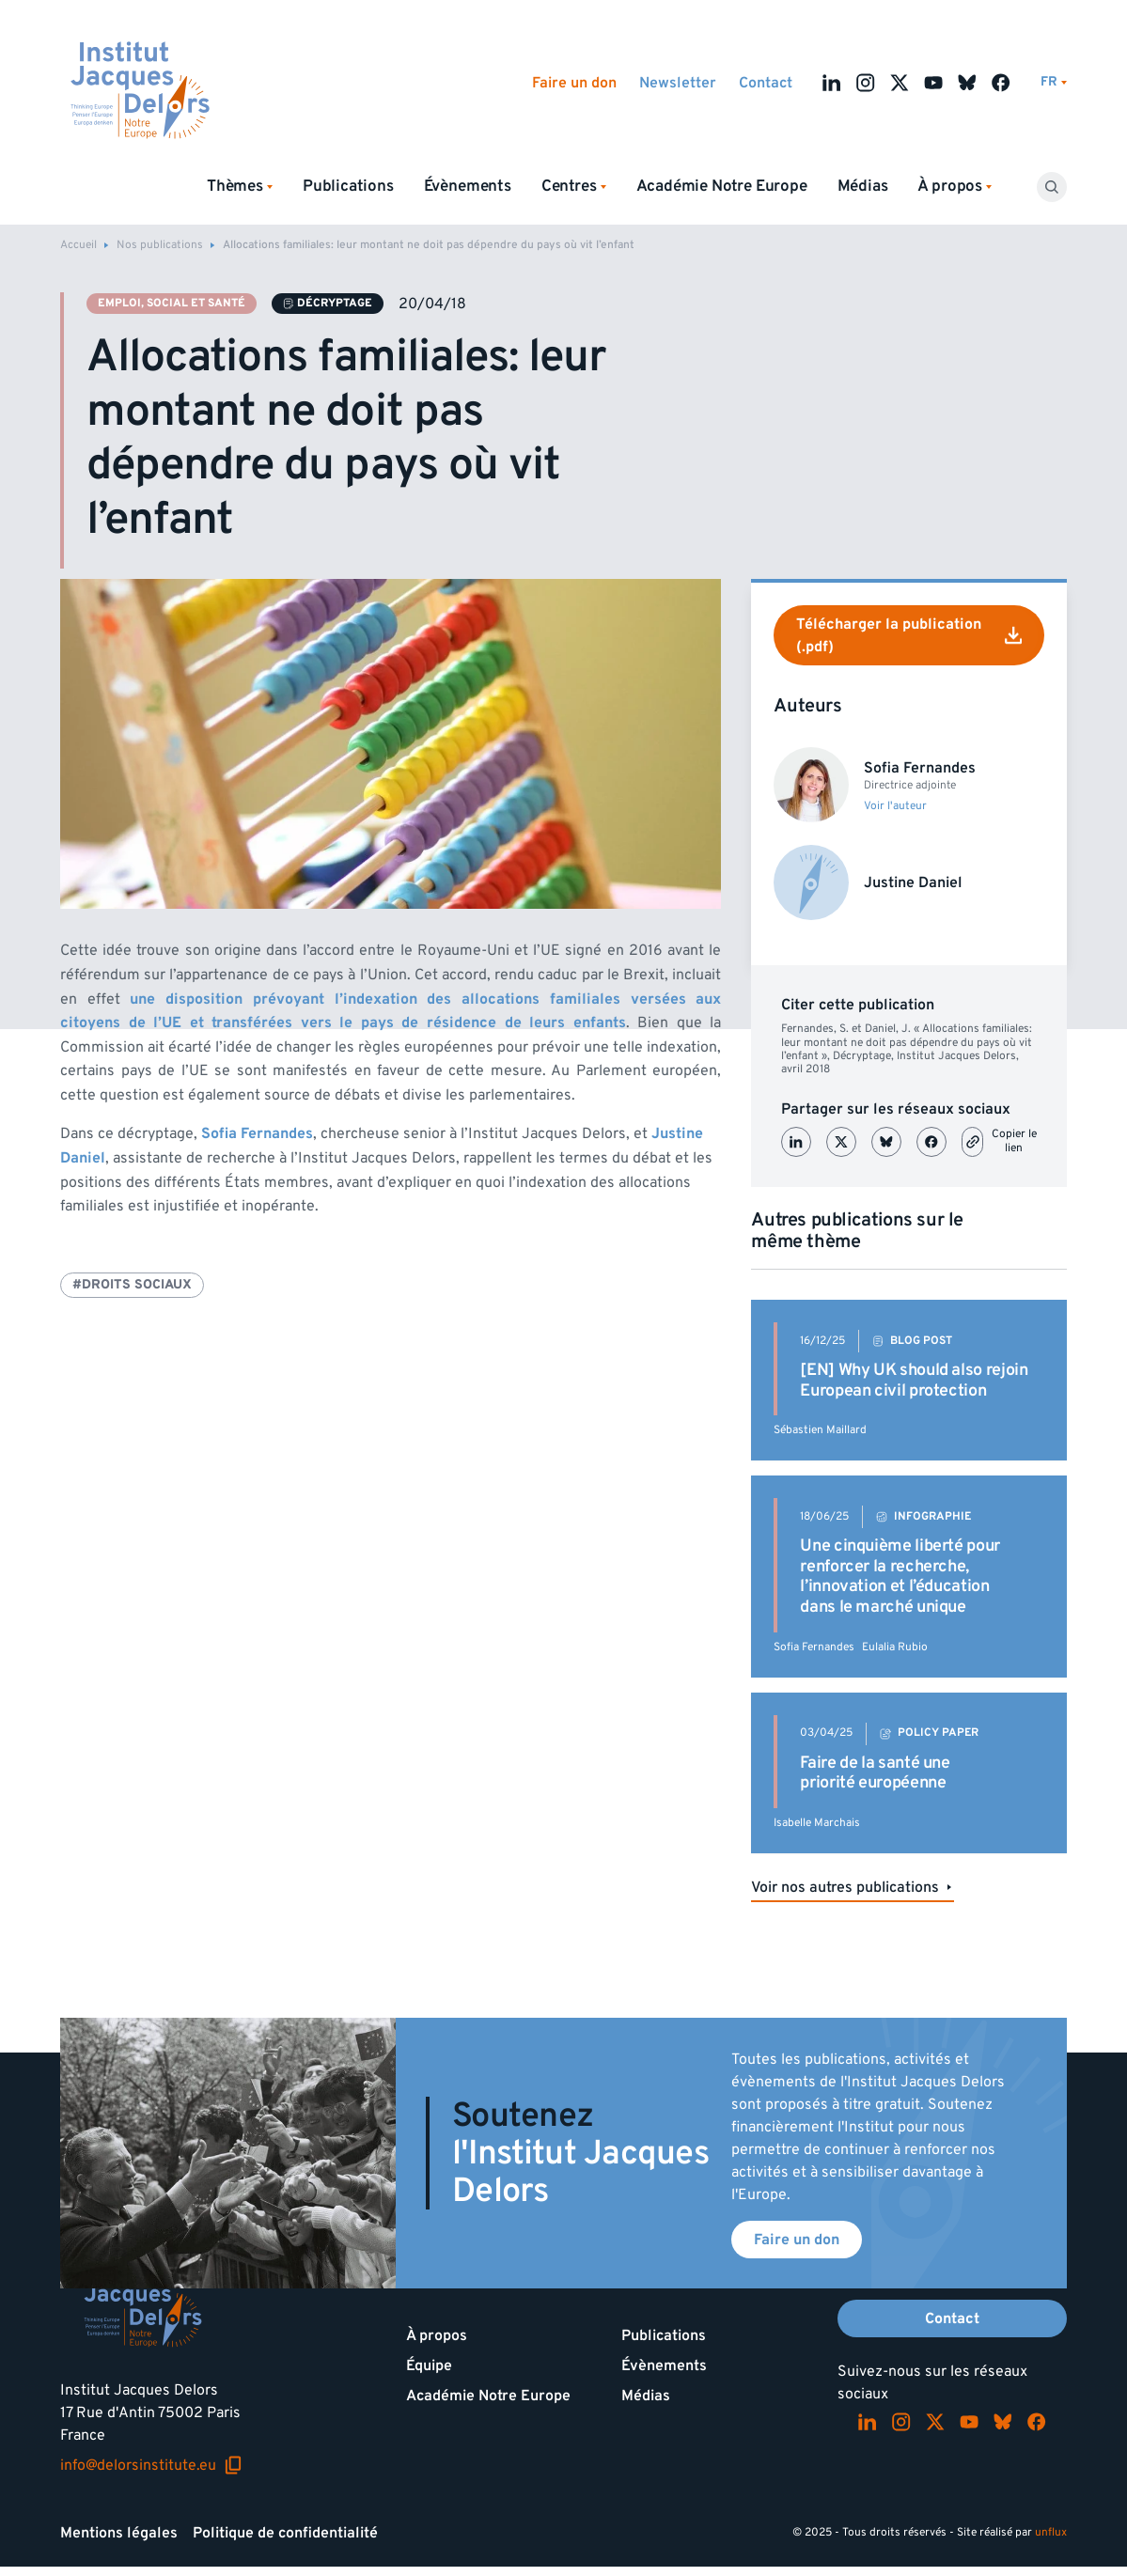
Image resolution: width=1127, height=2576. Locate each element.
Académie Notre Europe (721, 186)
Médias (862, 186)
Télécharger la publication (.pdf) (909, 635)
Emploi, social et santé (171, 303)
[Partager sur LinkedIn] (796, 1142)
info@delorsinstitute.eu (151, 2465)
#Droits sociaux (132, 1284)
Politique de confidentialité (285, 2532)
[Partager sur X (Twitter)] (841, 1142)
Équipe (429, 2365)
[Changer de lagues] (1053, 82)
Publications (348, 186)
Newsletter (677, 82)
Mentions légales (119, 2532)
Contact (765, 82)
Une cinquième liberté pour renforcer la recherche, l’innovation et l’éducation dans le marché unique (900, 1576)
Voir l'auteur (895, 806)
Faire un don (574, 82)
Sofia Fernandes (814, 1647)
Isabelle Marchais (817, 1823)
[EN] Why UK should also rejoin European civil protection (913, 1380)
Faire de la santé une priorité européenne (874, 1773)
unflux (1051, 2532)
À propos (436, 2335)
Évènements (467, 186)
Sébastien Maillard (820, 1430)
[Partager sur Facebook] (931, 1142)
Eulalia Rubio (895, 1647)
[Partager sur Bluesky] (886, 1142)
